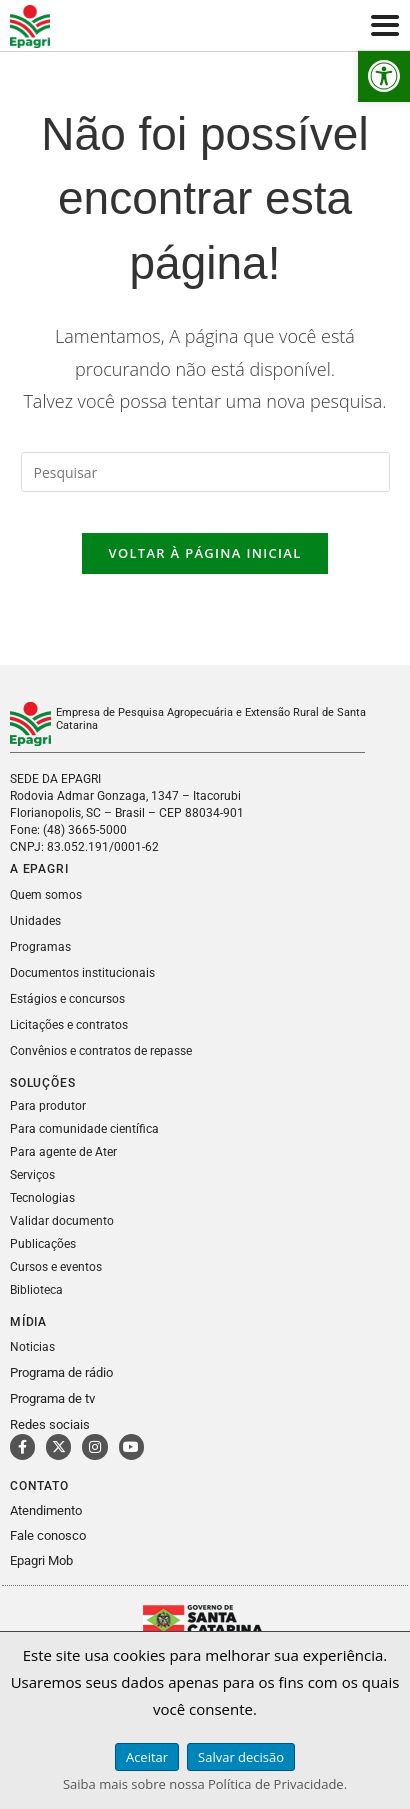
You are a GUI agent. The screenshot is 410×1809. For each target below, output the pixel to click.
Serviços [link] (32, 1175)
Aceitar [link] (147, 1757)
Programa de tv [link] (52, 1398)
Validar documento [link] (62, 1221)
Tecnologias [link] (42, 1198)
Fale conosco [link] (48, 1535)
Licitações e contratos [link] (69, 1025)
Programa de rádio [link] (61, 1372)
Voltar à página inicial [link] (204, 553)
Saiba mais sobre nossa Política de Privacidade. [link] (205, 1784)
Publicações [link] (43, 1244)
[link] (384, 76)
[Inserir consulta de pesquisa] (205, 472)
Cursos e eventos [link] (56, 1267)
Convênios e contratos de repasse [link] (101, 1051)
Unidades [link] (35, 921)
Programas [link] (40, 947)
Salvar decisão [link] (241, 1757)
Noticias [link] (32, 1347)
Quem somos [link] (46, 895)
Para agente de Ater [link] (63, 1152)
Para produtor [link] (48, 1106)
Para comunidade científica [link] (84, 1129)
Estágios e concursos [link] (67, 999)
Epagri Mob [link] (41, 1560)
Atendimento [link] (46, 1510)
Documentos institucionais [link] (82, 973)
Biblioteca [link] (36, 1290)
